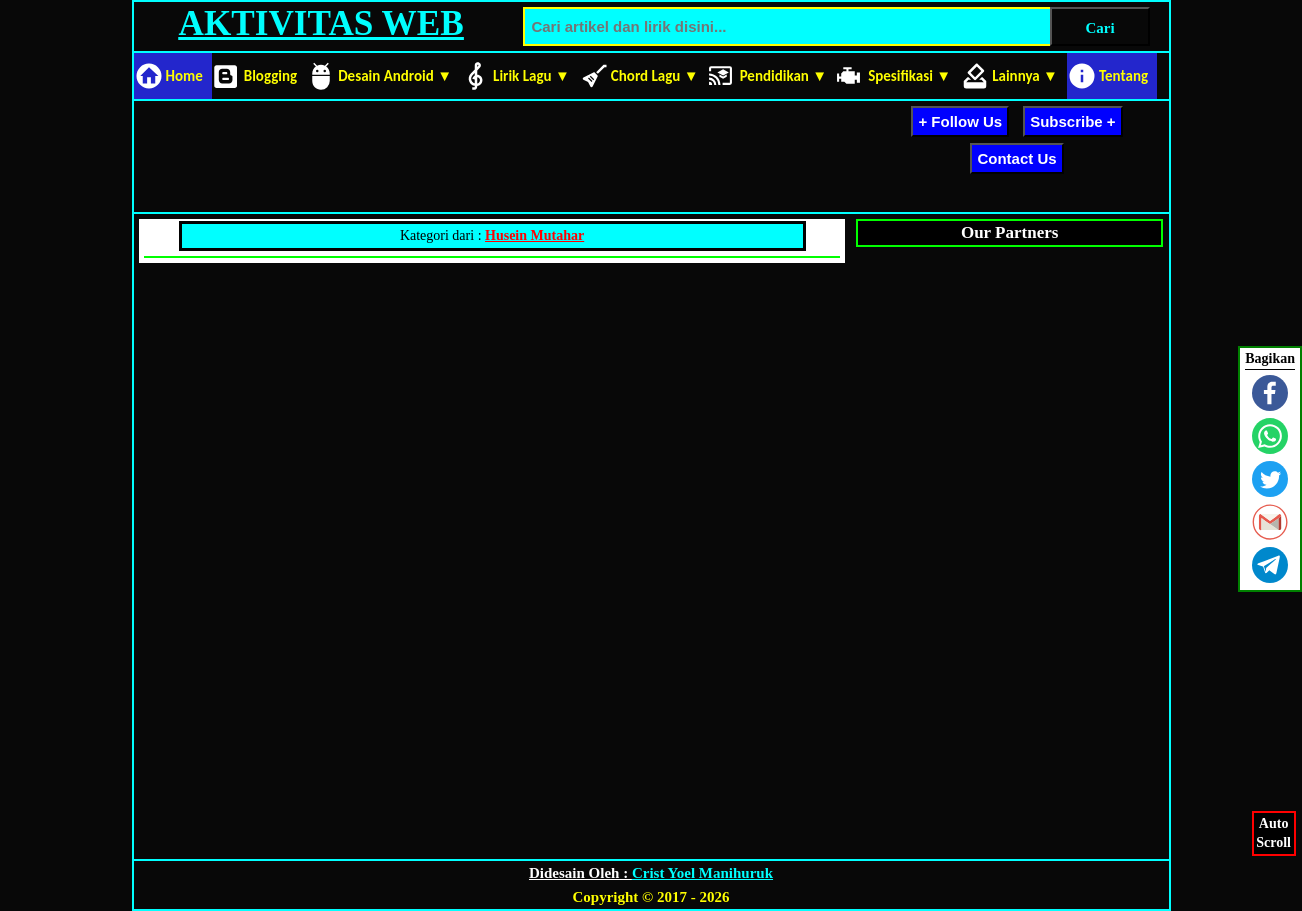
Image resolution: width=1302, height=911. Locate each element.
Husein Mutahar (534, 235)
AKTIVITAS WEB (320, 23)
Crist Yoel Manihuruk (702, 873)
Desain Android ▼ (395, 76)
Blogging (270, 76)
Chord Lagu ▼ (655, 76)
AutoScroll (1274, 831)
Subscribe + (1072, 121)
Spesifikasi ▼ (909, 76)
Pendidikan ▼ (784, 76)
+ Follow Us (960, 121)
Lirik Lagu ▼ (531, 76)
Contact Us (1016, 158)
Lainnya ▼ (1025, 76)
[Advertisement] (502, 153)
